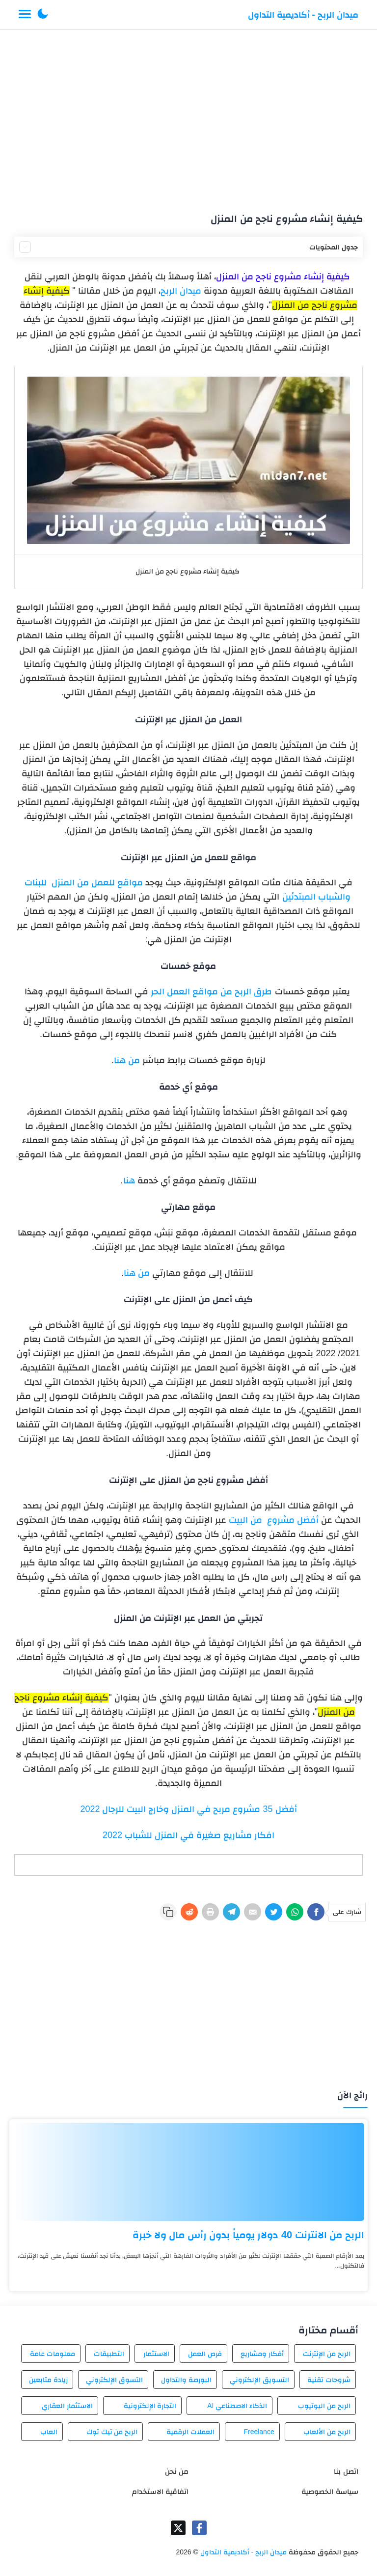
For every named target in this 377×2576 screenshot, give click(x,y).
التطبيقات (109, 2353)
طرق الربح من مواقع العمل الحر (211, 991)
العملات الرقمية (190, 2432)
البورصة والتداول (186, 2380)
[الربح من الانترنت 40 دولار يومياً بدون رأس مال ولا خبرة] (188, 2172)
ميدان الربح (181, 291)
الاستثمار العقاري (67, 2406)
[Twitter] (273, 1911)
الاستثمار (156, 2353)
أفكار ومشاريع (262, 2353)
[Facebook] (315, 1911)
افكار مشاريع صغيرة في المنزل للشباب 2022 (188, 1835)
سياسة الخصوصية (329, 2491)
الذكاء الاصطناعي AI (237, 2406)
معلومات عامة (52, 2353)
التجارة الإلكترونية (150, 2406)
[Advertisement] (188, 117)
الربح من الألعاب (326, 2432)
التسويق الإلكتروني (259, 2380)
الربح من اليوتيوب (324, 2406)
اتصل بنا (346, 2471)
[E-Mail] (252, 1911)
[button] (43, 15)
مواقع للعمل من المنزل (97, 882)
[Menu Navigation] (25, 15)
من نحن (176, 2471)
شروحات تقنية (328, 2380)
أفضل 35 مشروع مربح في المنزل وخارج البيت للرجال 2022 (188, 1809)
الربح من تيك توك (112, 2432)
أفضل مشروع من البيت (274, 1520)
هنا (129, 1180)
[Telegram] (231, 1911)
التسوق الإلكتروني (114, 2380)
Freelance (258, 2432)
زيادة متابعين (48, 2380)
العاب (48, 2432)
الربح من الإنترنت (326, 2353)
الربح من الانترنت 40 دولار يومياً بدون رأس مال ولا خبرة (248, 2234)
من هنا (127, 1060)
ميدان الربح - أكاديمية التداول (303, 15)
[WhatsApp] (294, 1911)
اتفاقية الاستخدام (160, 2491)
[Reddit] (189, 1911)
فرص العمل (205, 2353)
